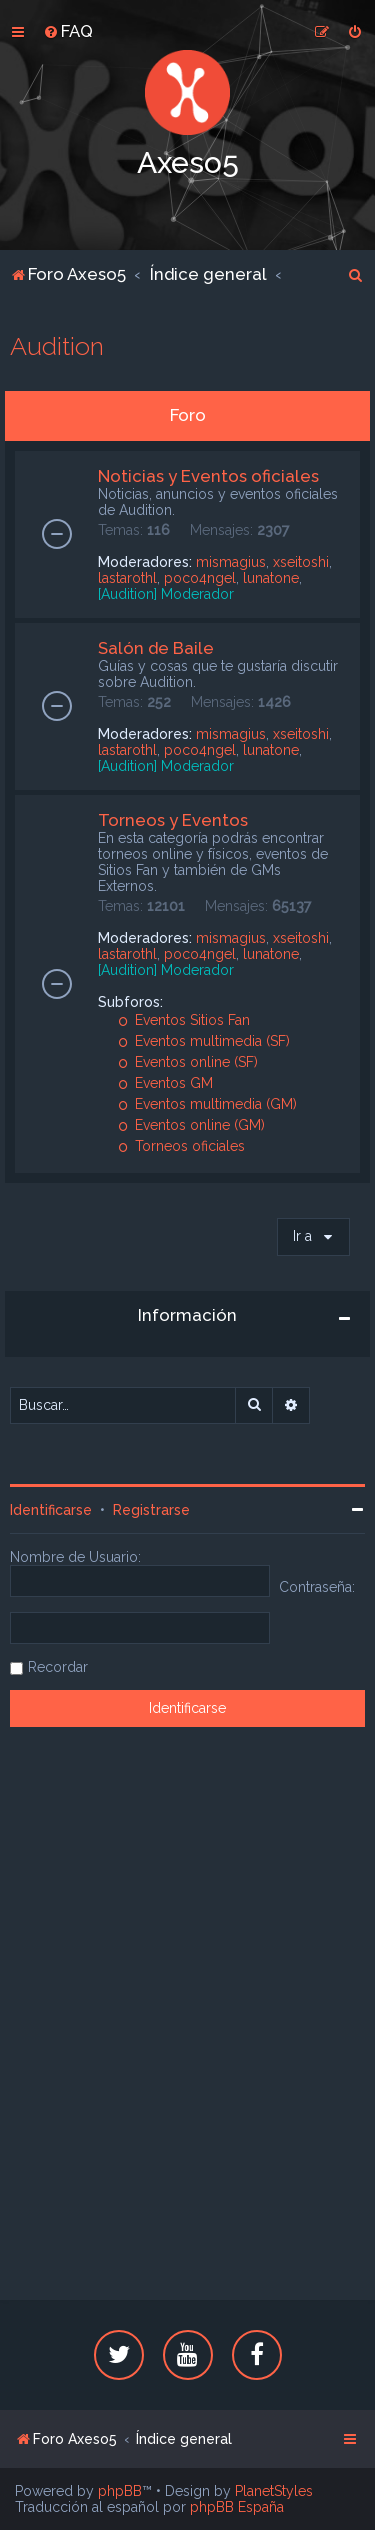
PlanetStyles (274, 2491)
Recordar (58, 1667)
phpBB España (237, 2507)
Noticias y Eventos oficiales (208, 476)
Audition (57, 346)
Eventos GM (165, 1083)
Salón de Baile (156, 648)
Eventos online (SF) (188, 1062)
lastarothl (127, 578)
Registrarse (151, 1510)
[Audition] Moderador (166, 594)
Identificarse (51, 1510)
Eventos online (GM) (191, 1125)
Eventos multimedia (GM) (207, 1104)
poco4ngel (200, 578)
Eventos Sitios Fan (184, 1020)
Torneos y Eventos (173, 820)
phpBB (120, 2491)
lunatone (271, 578)
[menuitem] (68, 31)
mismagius (231, 562)
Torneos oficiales (181, 1146)
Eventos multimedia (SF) (204, 1041)
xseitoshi (301, 562)
